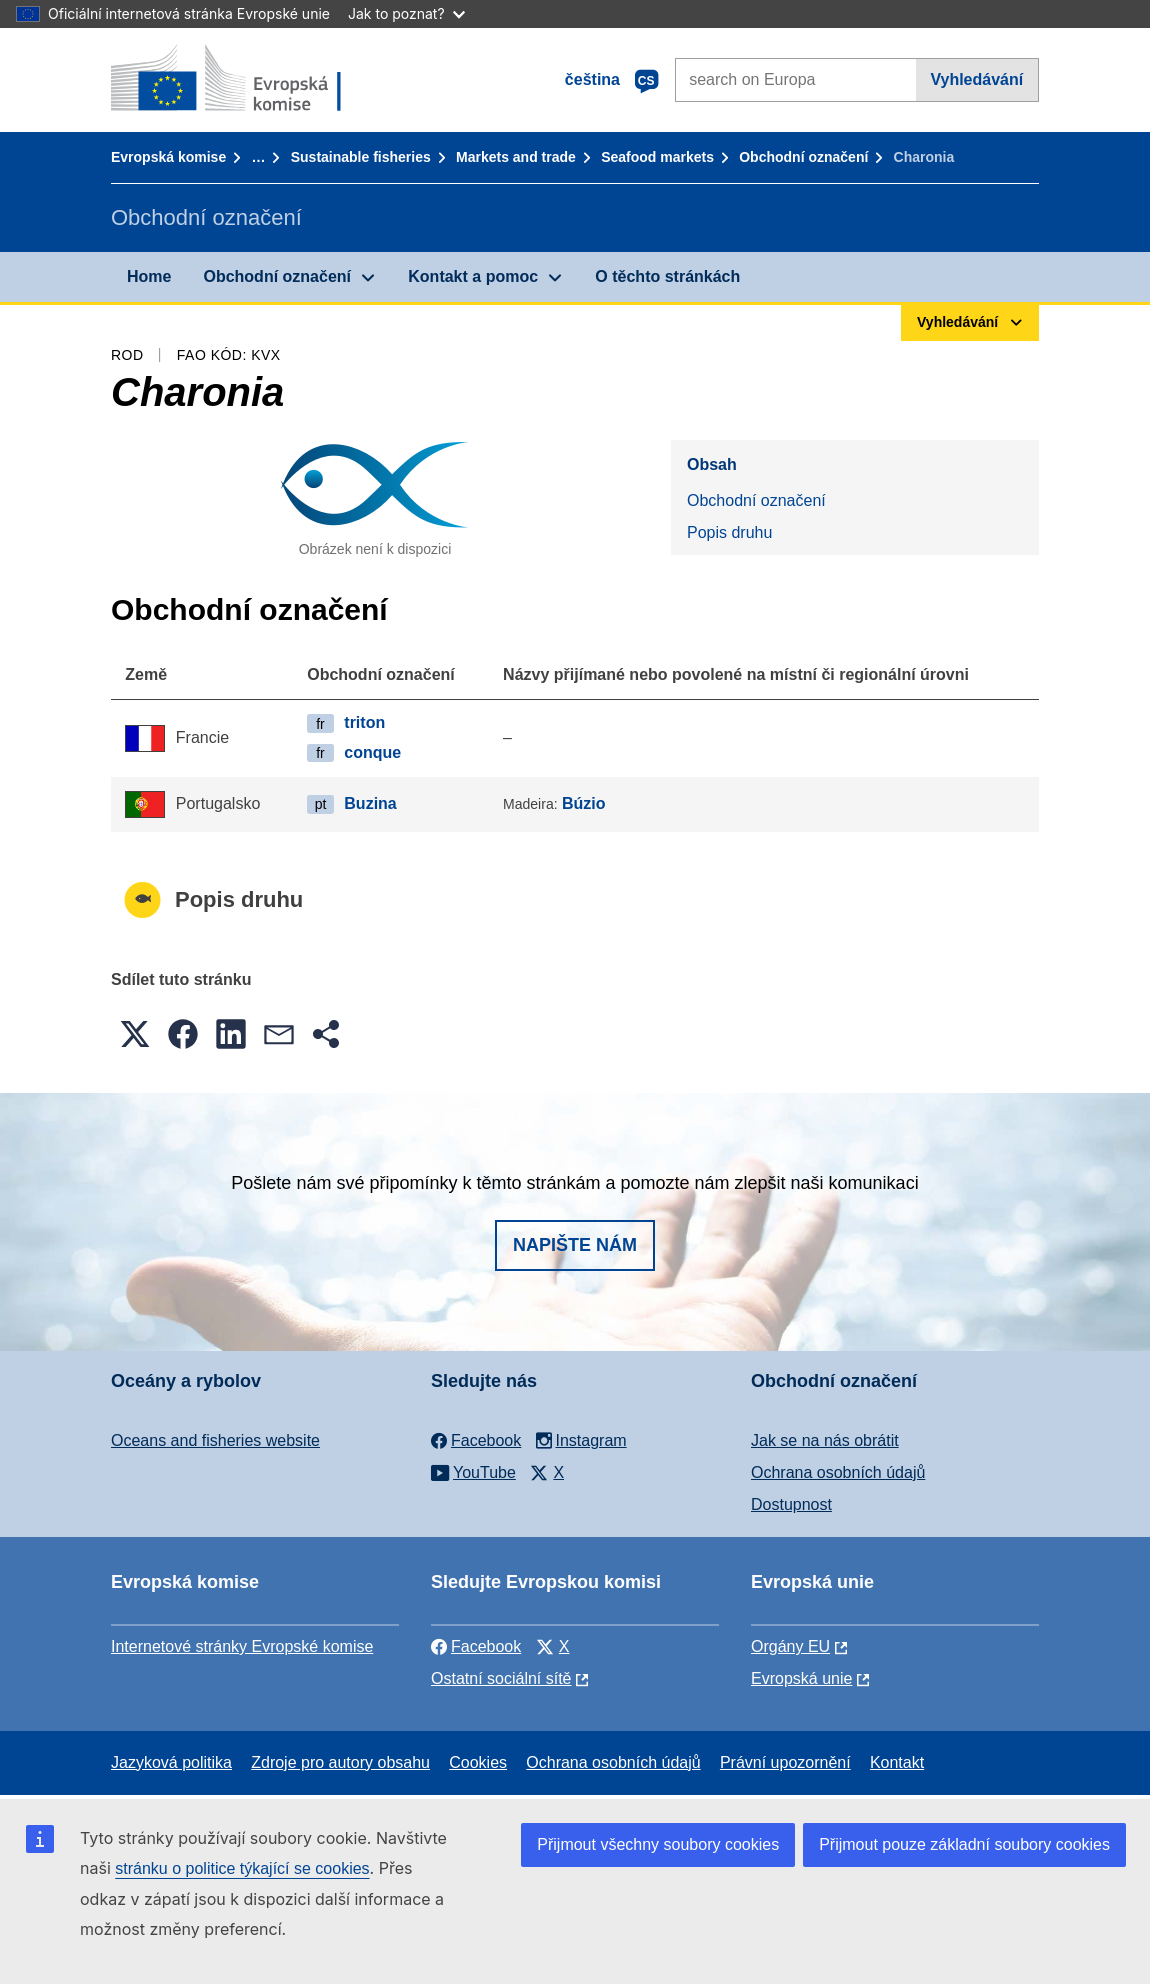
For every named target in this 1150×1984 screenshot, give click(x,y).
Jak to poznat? (406, 13)
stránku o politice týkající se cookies (242, 1868)
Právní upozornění (785, 1762)
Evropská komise (168, 157)
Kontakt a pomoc (473, 276)
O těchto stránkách (667, 276)
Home (149, 276)
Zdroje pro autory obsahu (340, 1762)
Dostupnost (791, 1504)
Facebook (476, 1646)
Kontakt (897, 1762)
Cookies (478, 1762)
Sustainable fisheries (361, 157)
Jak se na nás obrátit (825, 1440)
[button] (135, 1034)
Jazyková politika (171, 1762)
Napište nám (575, 1245)
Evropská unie (801, 1678)
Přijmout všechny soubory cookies (658, 1844)
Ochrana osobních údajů (838, 1472)
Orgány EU (790, 1646)
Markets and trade (516, 157)
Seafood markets (657, 157)
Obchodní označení (803, 157)
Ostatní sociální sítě (501, 1678)
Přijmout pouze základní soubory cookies (964, 1844)
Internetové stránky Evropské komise (242, 1646)
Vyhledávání (976, 79)
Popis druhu (729, 532)
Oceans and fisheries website (215, 1440)
